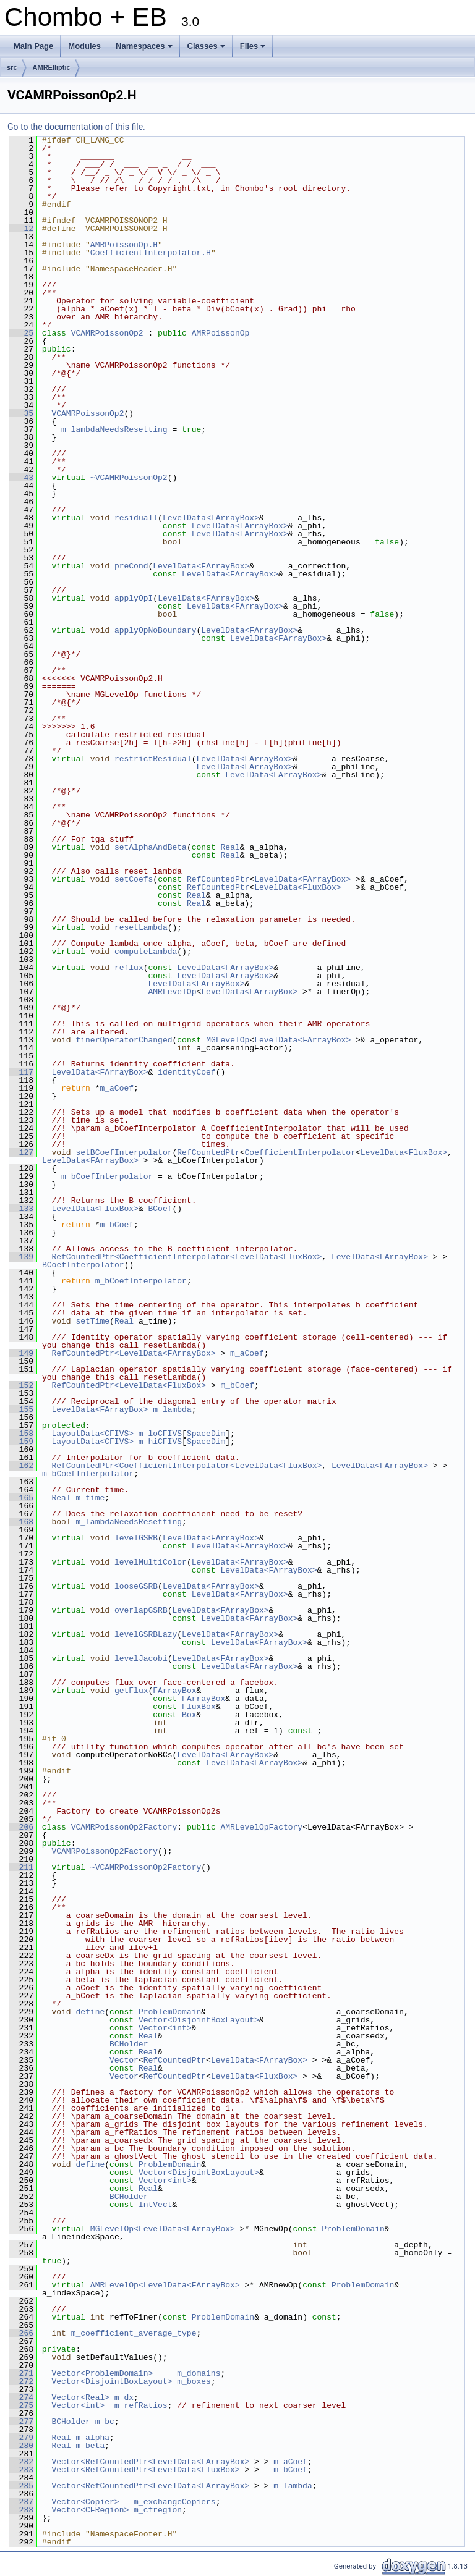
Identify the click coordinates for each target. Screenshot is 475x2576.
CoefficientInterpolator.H (150, 252)
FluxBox (199, 1706)
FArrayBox (174, 1690)
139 (21, 1256)
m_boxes (194, 2381)
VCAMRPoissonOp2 (107, 333)
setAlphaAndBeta (150, 847)
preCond (131, 566)
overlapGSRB (141, 1610)
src (12, 67)
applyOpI (133, 598)
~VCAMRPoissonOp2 (129, 477)
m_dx (124, 2397)
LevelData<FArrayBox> (211, 517)
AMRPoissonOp (221, 333)
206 (21, 1827)
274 (21, 2397)
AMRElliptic (52, 67)
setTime (92, 1321)
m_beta (90, 2445)
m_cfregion (158, 2509)
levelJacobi (141, 1658)
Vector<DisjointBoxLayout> (199, 2019)
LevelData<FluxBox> (297, 887)
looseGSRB (136, 1586)
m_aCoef (117, 1088)
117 (21, 1072)
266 (21, 2333)
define (90, 2011)
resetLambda (141, 927)
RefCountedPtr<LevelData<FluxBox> (128, 1385)
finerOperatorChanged (123, 1039)
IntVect (156, 2204)
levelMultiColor (150, 1562)
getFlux (131, 1690)
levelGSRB (136, 1537)
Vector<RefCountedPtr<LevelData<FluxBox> (145, 2469)
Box (189, 1714)
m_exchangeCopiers (175, 2501)
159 (21, 1441)
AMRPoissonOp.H (124, 244)
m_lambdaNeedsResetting (114, 429)
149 (21, 1353)
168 (21, 1521)
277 (21, 2421)
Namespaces (145, 49)
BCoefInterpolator (83, 1264)
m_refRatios (141, 2405)
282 (21, 2461)
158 (21, 1433)
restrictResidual (153, 758)
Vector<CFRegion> (90, 2509)
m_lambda (172, 1409)
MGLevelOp (227, 1039)
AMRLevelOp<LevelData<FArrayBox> (165, 2285)
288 (21, 2509)
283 (21, 2469)
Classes (207, 49)
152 (21, 1385)
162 (21, 1465)
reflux (128, 967)
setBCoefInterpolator (123, 1152)
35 (21, 413)
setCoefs (133, 879)
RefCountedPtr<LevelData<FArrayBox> (133, 1353)
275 (21, 2405)
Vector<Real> (80, 2397)
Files (254, 49)
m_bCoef (117, 1224)
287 (21, 2501)
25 (21, 333)
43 (21, 477)
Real (230, 847)
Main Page (33, 46)
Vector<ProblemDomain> (102, 2373)
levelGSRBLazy (145, 1634)
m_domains (198, 2373)
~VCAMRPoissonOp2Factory (145, 1867)
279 (21, 2437)
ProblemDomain (170, 2011)
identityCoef (187, 1072)
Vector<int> (165, 2027)
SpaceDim (206, 1433)
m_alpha (92, 2437)
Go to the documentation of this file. (76, 127)
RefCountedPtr (218, 879)
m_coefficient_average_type (134, 2333)
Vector (124, 2060)
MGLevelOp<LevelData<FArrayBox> (162, 2228)
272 (21, 2381)
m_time (90, 1497)
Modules (84, 46)
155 (21, 1409)
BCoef (160, 1208)
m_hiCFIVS (160, 1441)
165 (21, 1497)
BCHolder (128, 2044)
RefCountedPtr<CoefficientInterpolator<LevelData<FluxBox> (186, 1256)
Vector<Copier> (85, 2501)
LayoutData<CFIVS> (92, 1433)
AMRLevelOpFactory (261, 1827)
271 (21, 2373)
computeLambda (145, 951)
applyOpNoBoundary (155, 630)
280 (21, 2445)
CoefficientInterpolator (300, 1152)
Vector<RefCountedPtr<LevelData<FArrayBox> (150, 2461)
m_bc (104, 2421)
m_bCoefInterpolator (107, 1176)
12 (21, 228)
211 (21, 1867)
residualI (136, 517)
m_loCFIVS (160, 1433)
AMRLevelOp (172, 991)
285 (21, 2485)
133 (21, 1208)
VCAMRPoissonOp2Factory (124, 1827)
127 (21, 1152)
